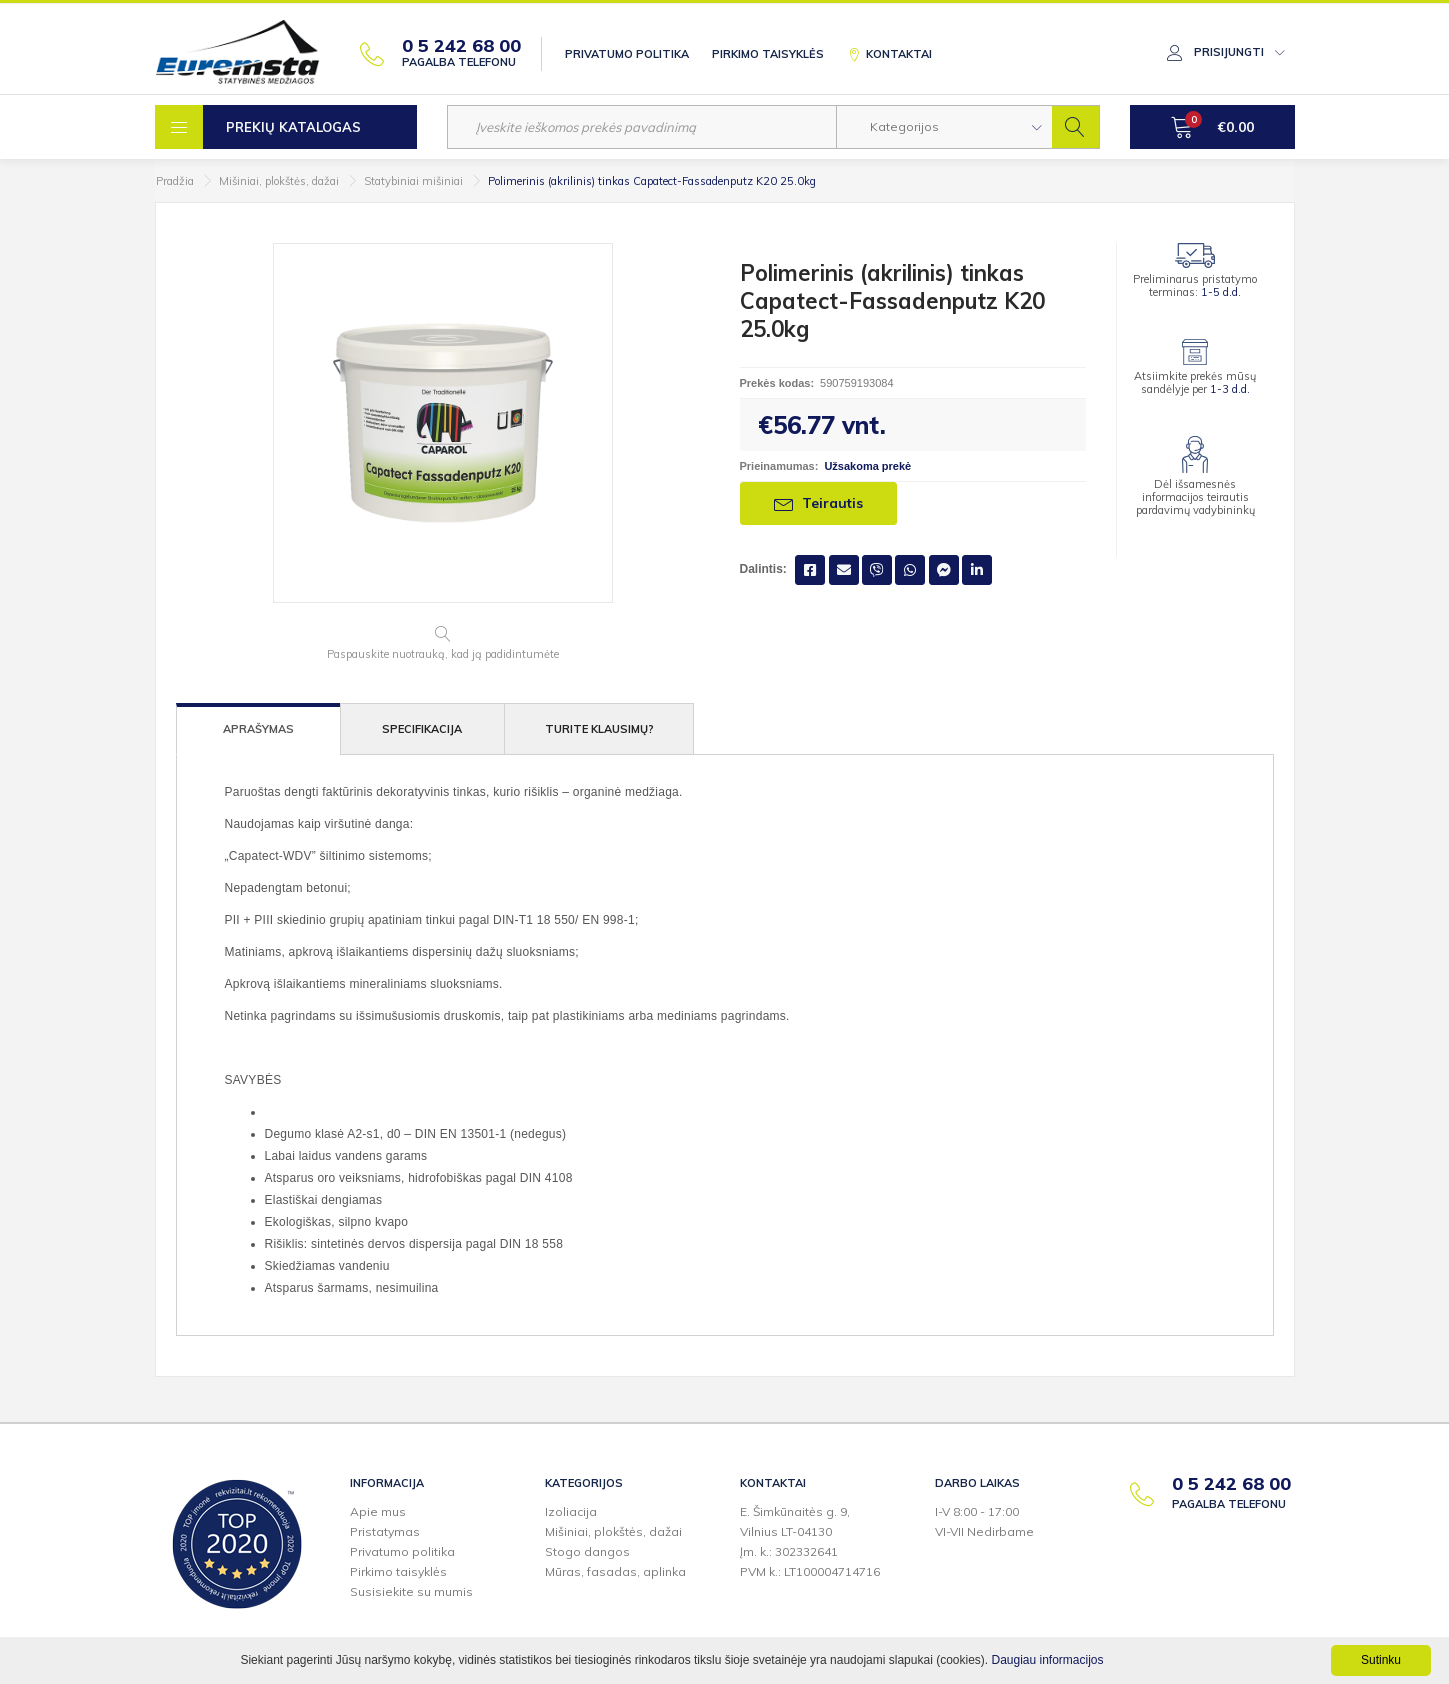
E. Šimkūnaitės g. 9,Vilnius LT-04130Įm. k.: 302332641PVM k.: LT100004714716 (810, 1541)
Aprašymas (258, 729)
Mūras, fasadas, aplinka (615, 1571)
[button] (944, 127)
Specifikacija (422, 729)
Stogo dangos (587, 1551)
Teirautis (818, 503)
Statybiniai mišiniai (413, 181)
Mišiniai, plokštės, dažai (279, 181)
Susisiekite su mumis (411, 1591)
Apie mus (378, 1511)
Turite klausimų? (599, 729)
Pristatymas (385, 1531)
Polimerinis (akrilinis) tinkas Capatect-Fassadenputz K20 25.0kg (652, 181)
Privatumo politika (627, 54)
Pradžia (175, 181)
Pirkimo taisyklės (768, 54)
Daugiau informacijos (1047, 1660)
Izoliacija (571, 1511)
